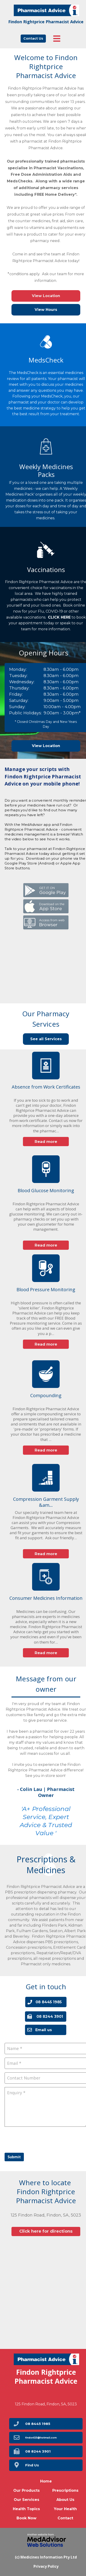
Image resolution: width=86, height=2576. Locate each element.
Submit (14, 2156)
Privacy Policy (45, 2566)
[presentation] (39, 2139)
